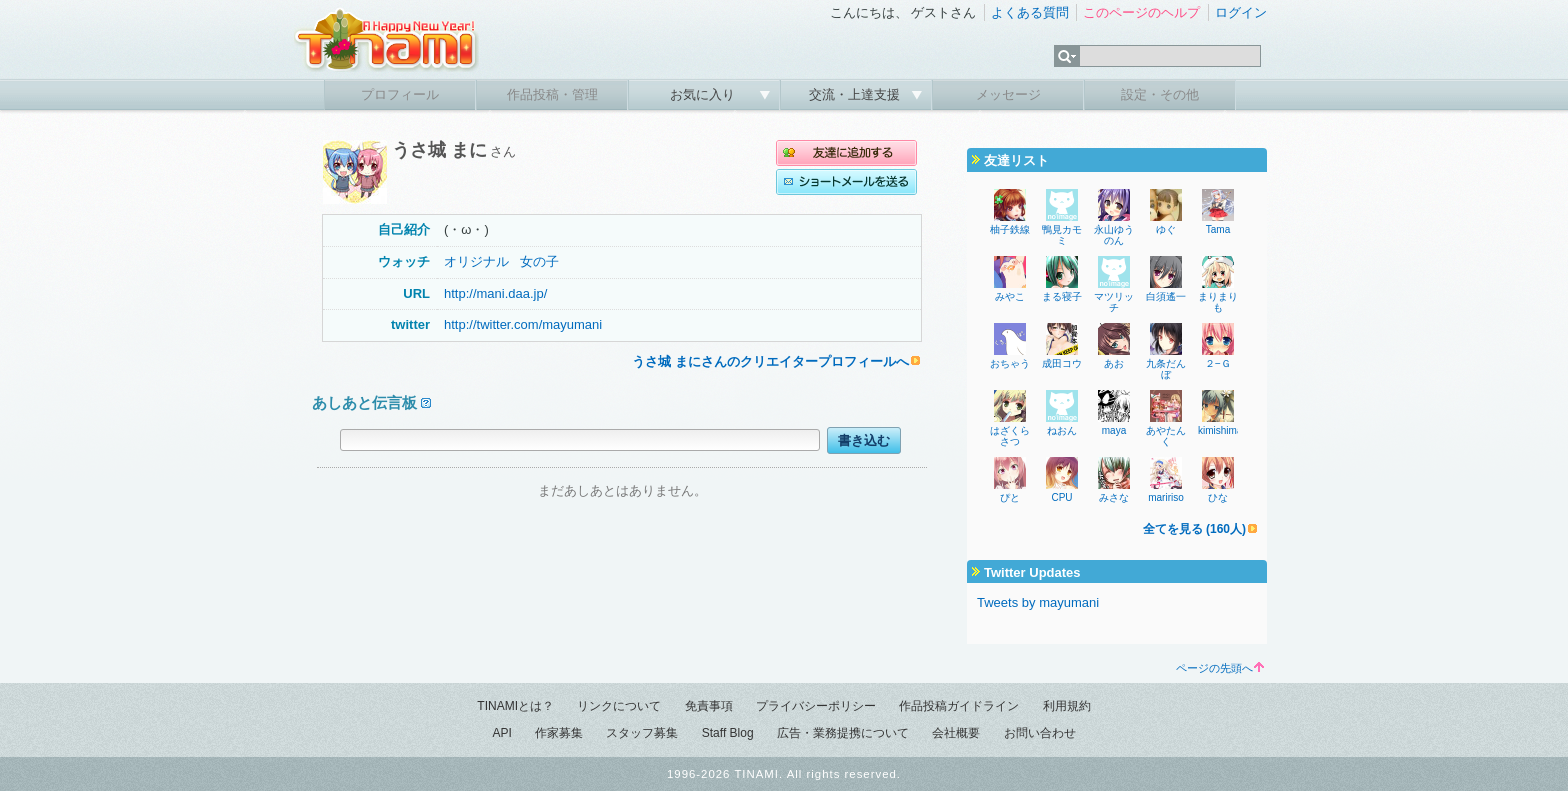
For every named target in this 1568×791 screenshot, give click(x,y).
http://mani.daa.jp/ (495, 293)
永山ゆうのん (1114, 235)
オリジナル (476, 261)
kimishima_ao (1228, 430)
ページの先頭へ (1220, 668)
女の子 (539, 261)
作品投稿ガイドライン (959, 706)
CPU (1061, 497)
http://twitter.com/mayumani (523, 324)
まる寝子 (1062, 296)
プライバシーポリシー (816, 706)
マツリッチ (1114, 302)
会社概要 (956, 733)
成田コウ (1062, 363)
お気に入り (704, 94)
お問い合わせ (1040, 733)
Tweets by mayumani (1038, 602)
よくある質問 (1030, 12)
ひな (1218, 497)
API (501, 733)
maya (1114, 430)
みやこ (1010, 296)
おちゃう (1010, 363)
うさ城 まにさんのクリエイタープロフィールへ (770, 361)
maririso (1166, 497)
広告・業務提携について (843, 733)
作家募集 (559, 733)
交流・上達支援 (856, 94)
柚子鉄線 (1010, 229)
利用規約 (1067, 706)
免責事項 (709, 706)
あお (1114, 363)
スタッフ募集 (642, 733)
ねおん (1062, 430)
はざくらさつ (1010, 436)
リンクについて (619, 706)
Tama (1218, 229)
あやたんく (1166, 436)
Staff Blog (728, 733)
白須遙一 (1166, 296)
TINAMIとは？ (515, 706)
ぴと (1010, 497)
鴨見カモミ (1062, 235)
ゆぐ (1166, 229)
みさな (1114, 497)
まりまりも (1218, 302)
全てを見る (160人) (1194, 529)
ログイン (1241, 12)
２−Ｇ (1218, 363)
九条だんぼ (1166, 369)
